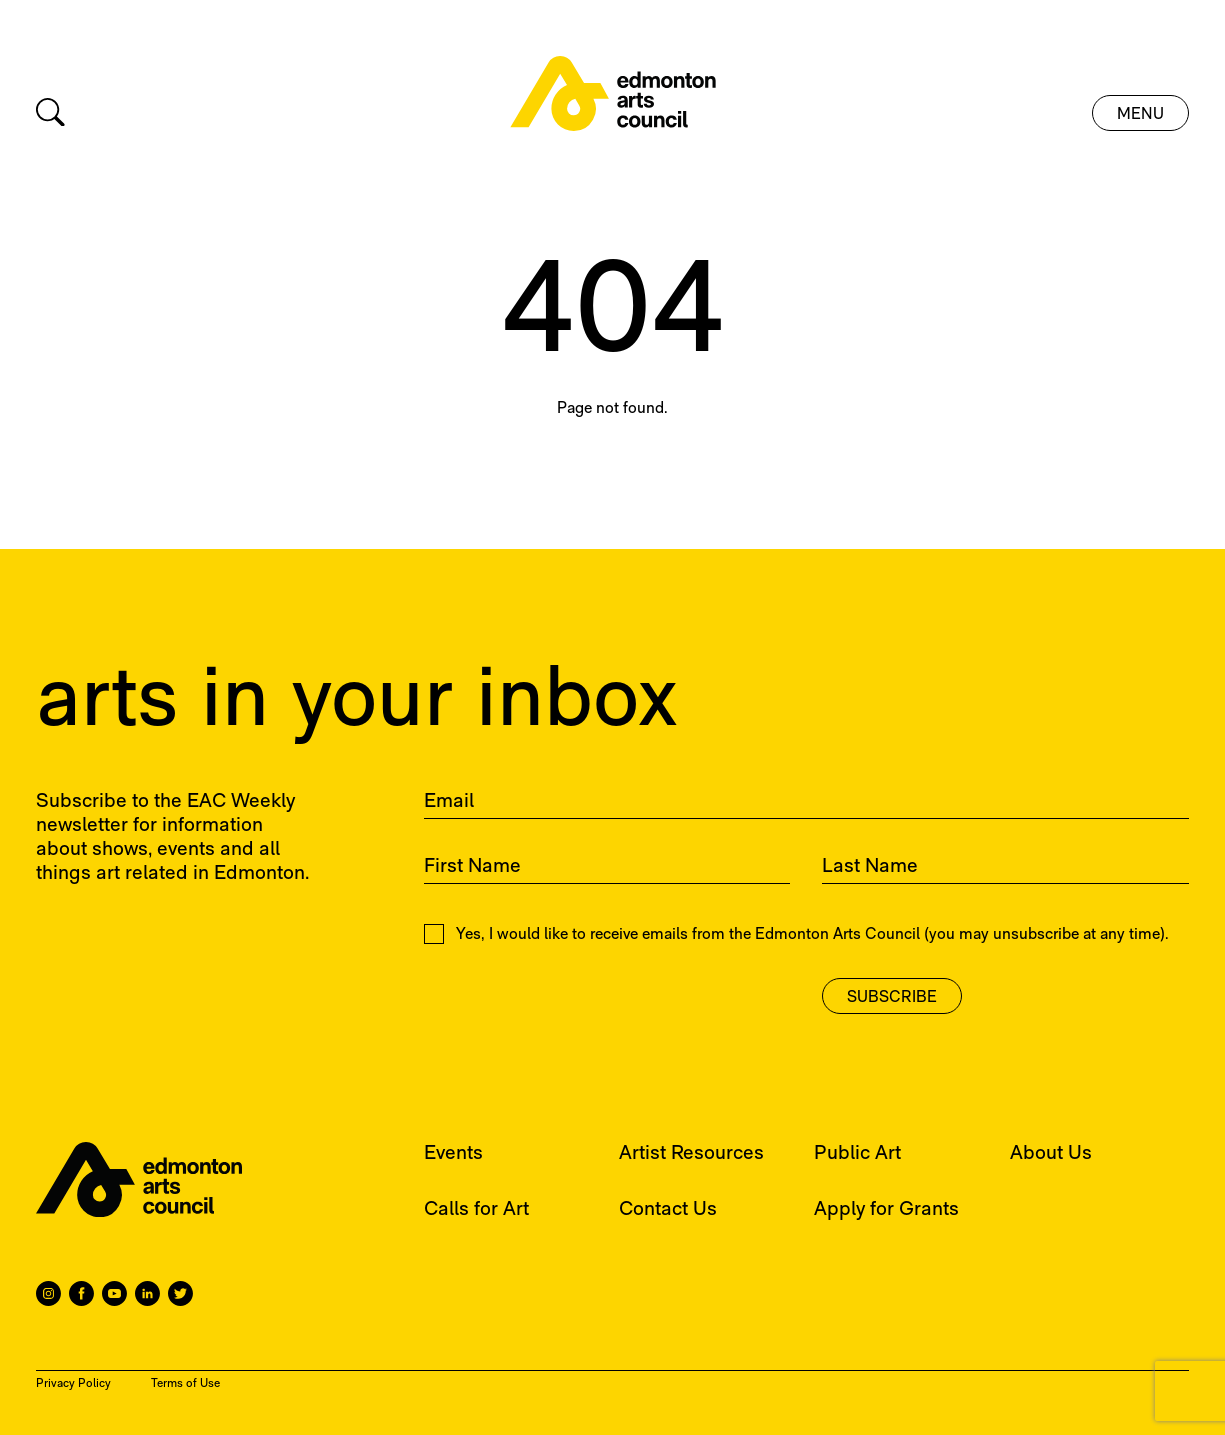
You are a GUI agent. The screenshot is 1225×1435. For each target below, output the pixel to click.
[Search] (50, 112)
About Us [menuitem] (1051, 1154)
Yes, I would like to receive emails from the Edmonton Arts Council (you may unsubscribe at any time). (796, 934)
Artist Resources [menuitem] (691, 1154)
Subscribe (892, 998)
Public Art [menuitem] (857, 1154)
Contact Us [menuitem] (668, 1210)
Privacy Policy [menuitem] (73, 1384)
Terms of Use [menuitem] (185, 1384)
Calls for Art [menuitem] (476, 1210)
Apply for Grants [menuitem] (886, 1210)
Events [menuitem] (453, 1154)
